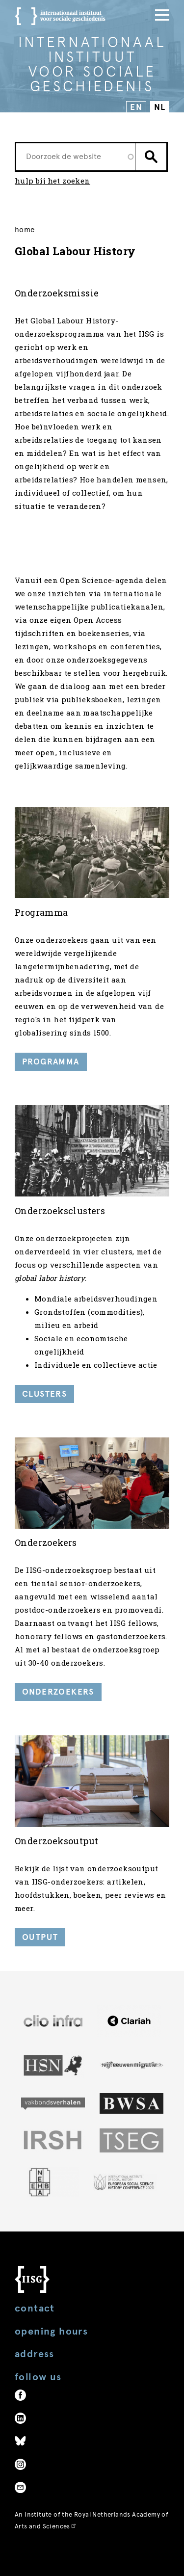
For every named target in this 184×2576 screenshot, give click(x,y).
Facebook (20, 2395)
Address (34, 2354)
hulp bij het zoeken (52, 181)
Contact (35, 2308)
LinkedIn (20, 2418)
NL (159, 107)
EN (136, 107)
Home (25, 229)
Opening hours (51, 2331)
